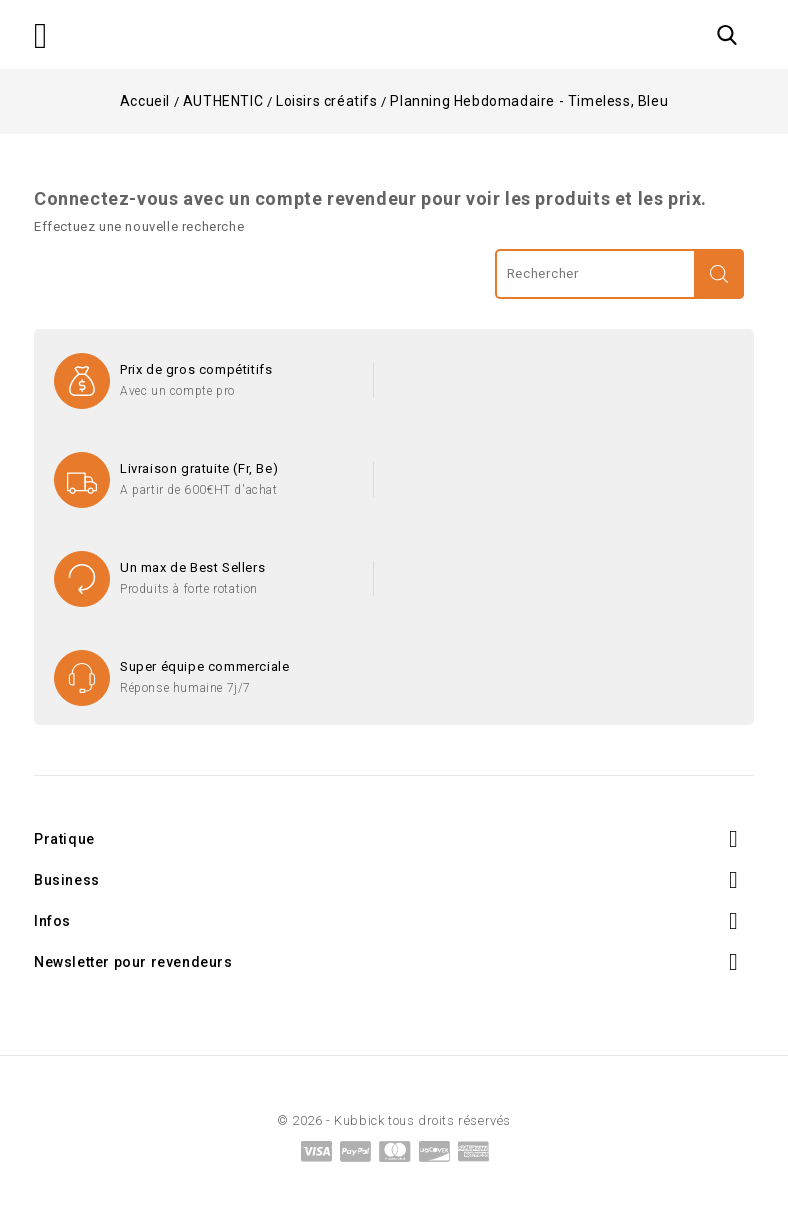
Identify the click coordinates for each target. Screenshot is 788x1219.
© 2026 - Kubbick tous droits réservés (394, 1120)
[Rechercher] (619, 274)
